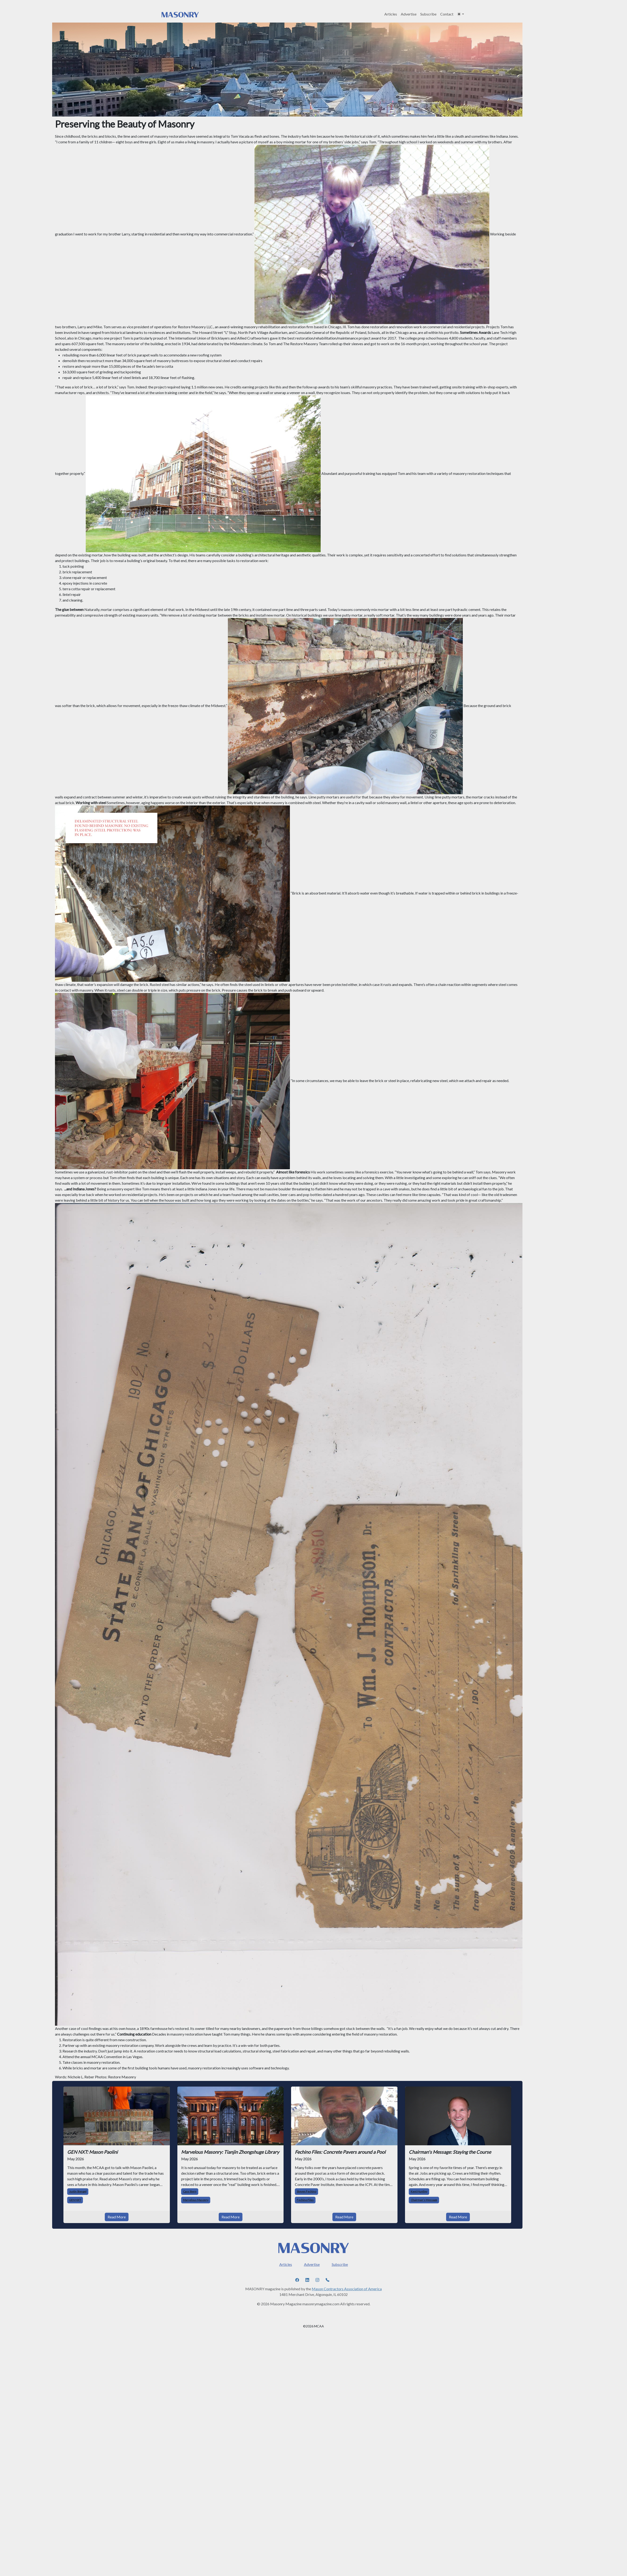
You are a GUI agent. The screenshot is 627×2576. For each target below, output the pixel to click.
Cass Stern (189, 2191)
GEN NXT (75, 2200)
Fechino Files (305, 2200)
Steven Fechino (306, 2191)
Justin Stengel (77, 2191)
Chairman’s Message (424, 2200)
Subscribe (428, 14)
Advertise (409, 14)
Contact (446, 14)
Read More (117, 2217)
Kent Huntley (419, 2191)
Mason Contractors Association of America (347, 2289)
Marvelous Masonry (195, 2200)
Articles (390, 14)
